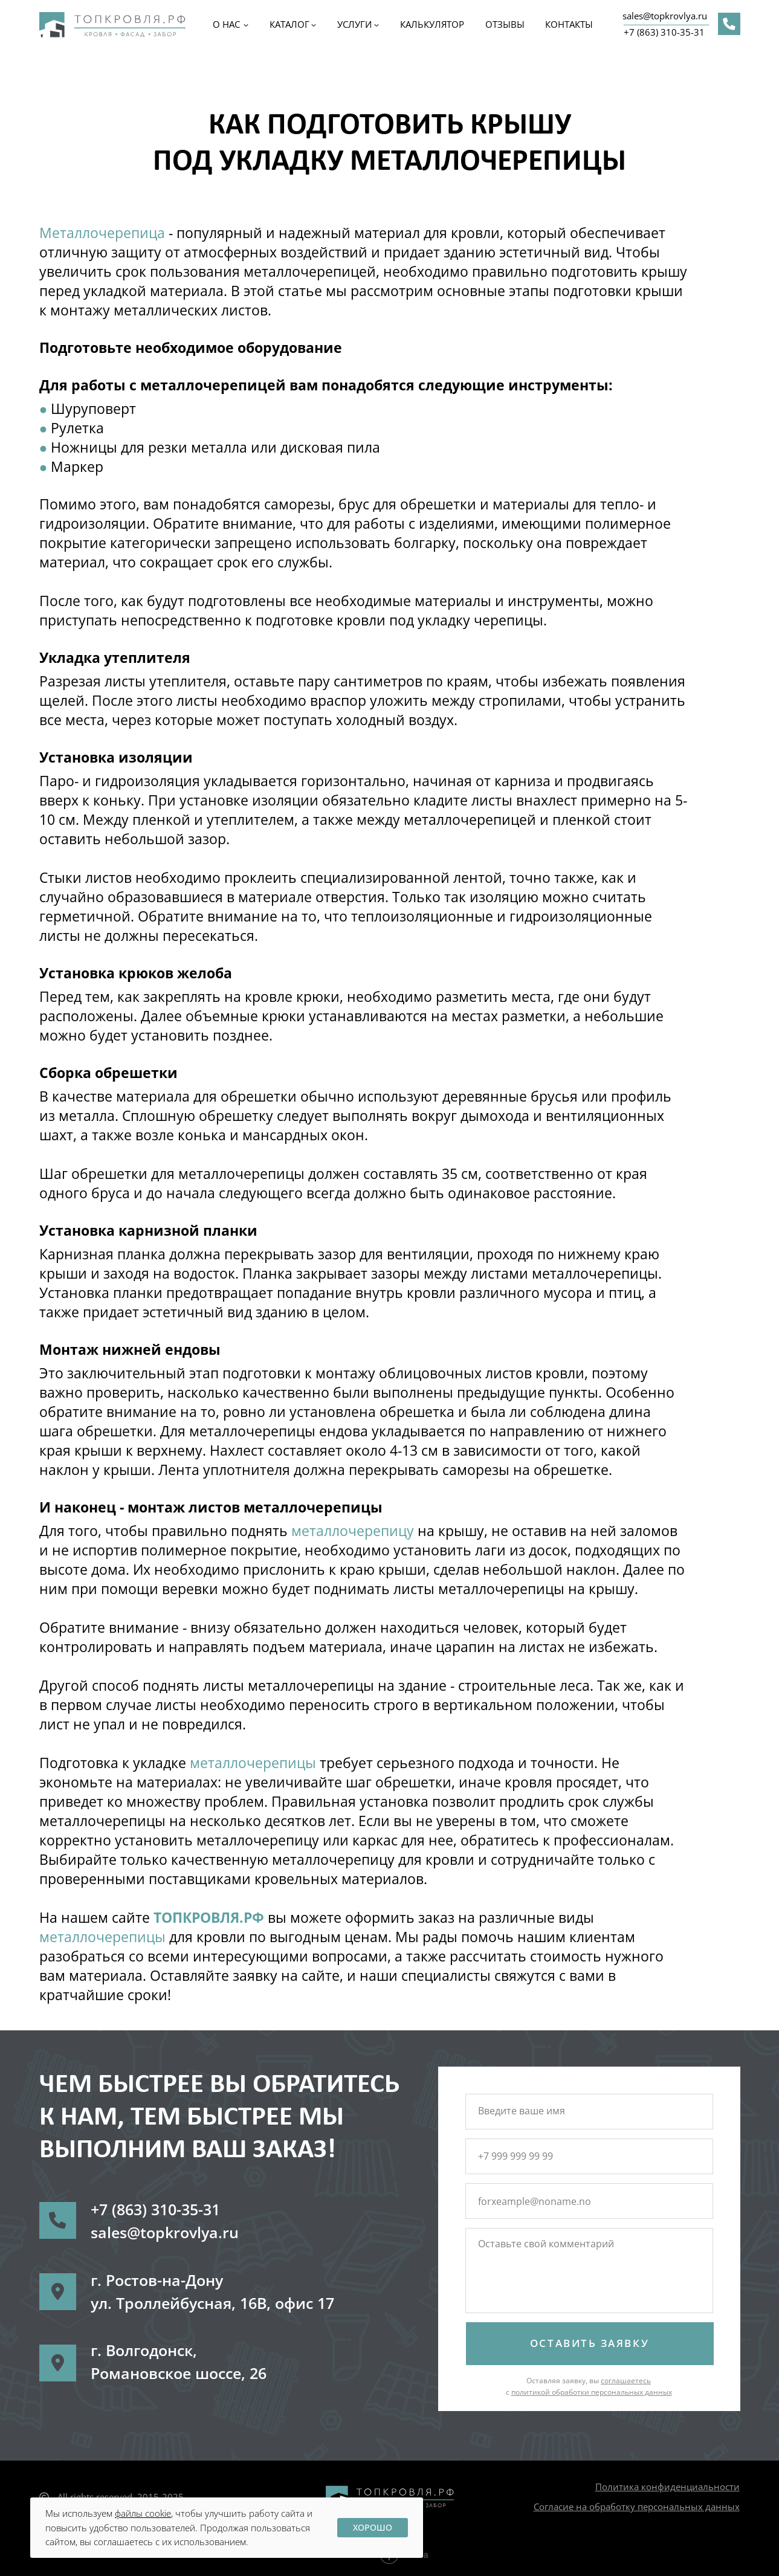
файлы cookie (143, 2513)
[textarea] (588, 2272)
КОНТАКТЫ (569, 24)
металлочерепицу (354, 1530)
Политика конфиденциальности (667, 2487)
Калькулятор (432, 24)
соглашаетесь (626, 2380)
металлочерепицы (255, 1762)
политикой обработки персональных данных (591, 2392)
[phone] (588, 2156)
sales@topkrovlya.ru (664, 16)
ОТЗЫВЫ (505, 24)
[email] (588, 2201)
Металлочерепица (102, 232)
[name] (588, 2111)
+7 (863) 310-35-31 (664, 32)
